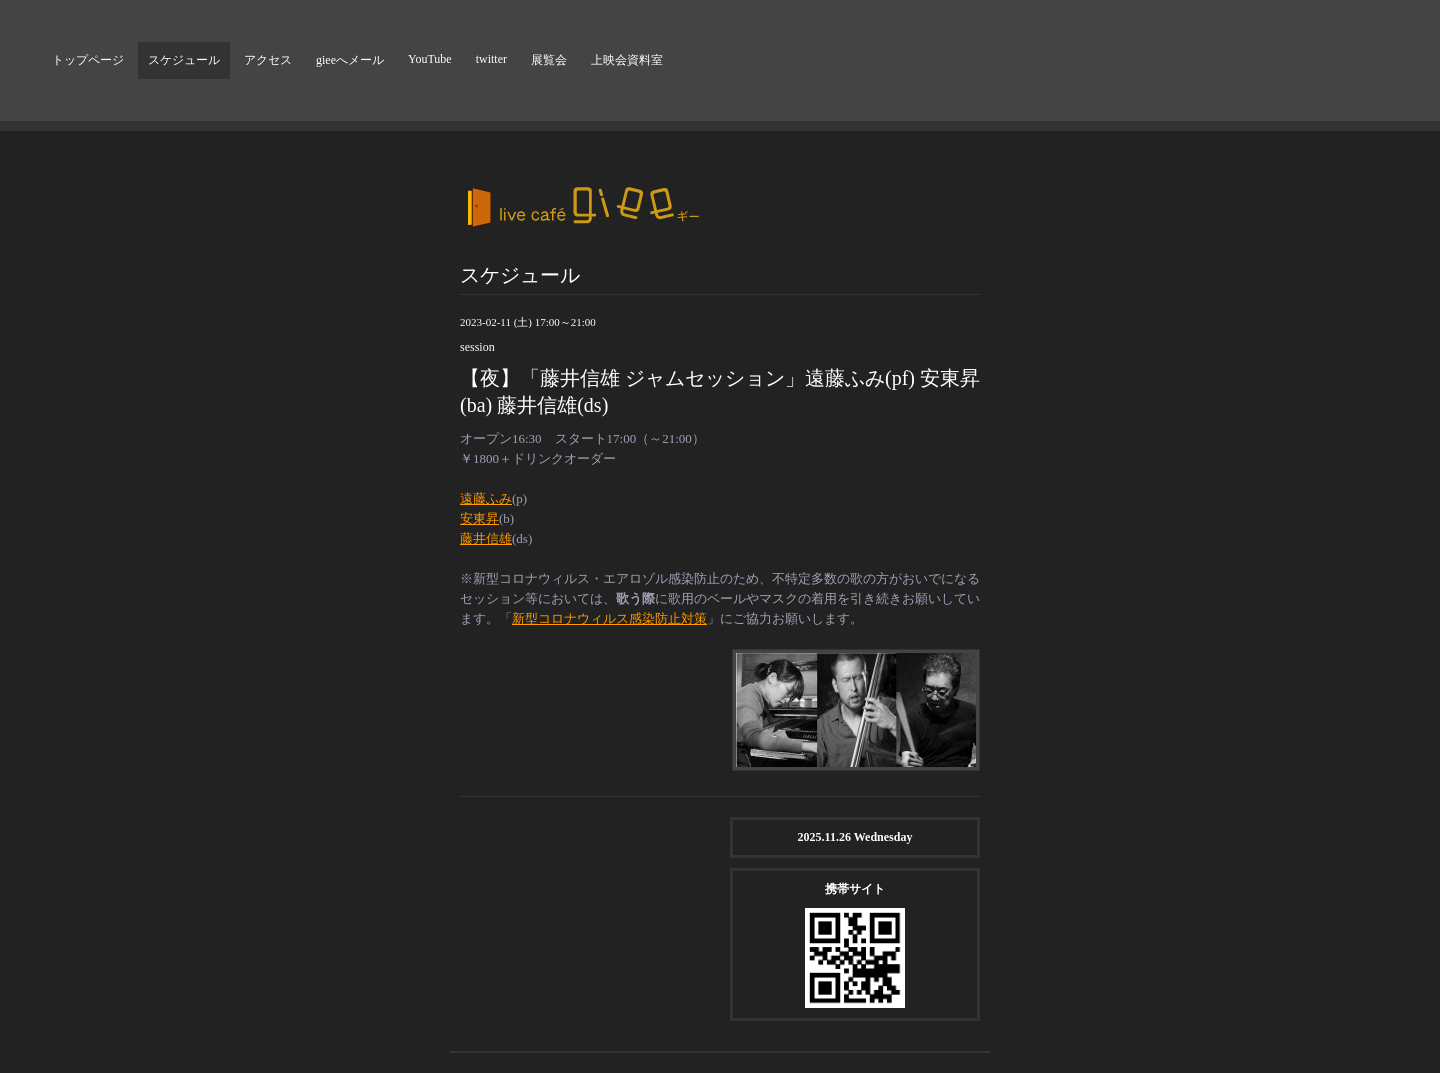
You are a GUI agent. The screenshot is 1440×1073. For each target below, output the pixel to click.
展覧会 (549, 60)
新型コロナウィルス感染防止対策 (609, 618)
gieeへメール (350, 60)
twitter (491, 59)
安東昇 (479, 518)
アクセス (268, 60)
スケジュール (184, 60)
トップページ (88, 60)
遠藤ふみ (486, 498)
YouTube (430, 59)
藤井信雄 (486, 538)
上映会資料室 (627, 60)
